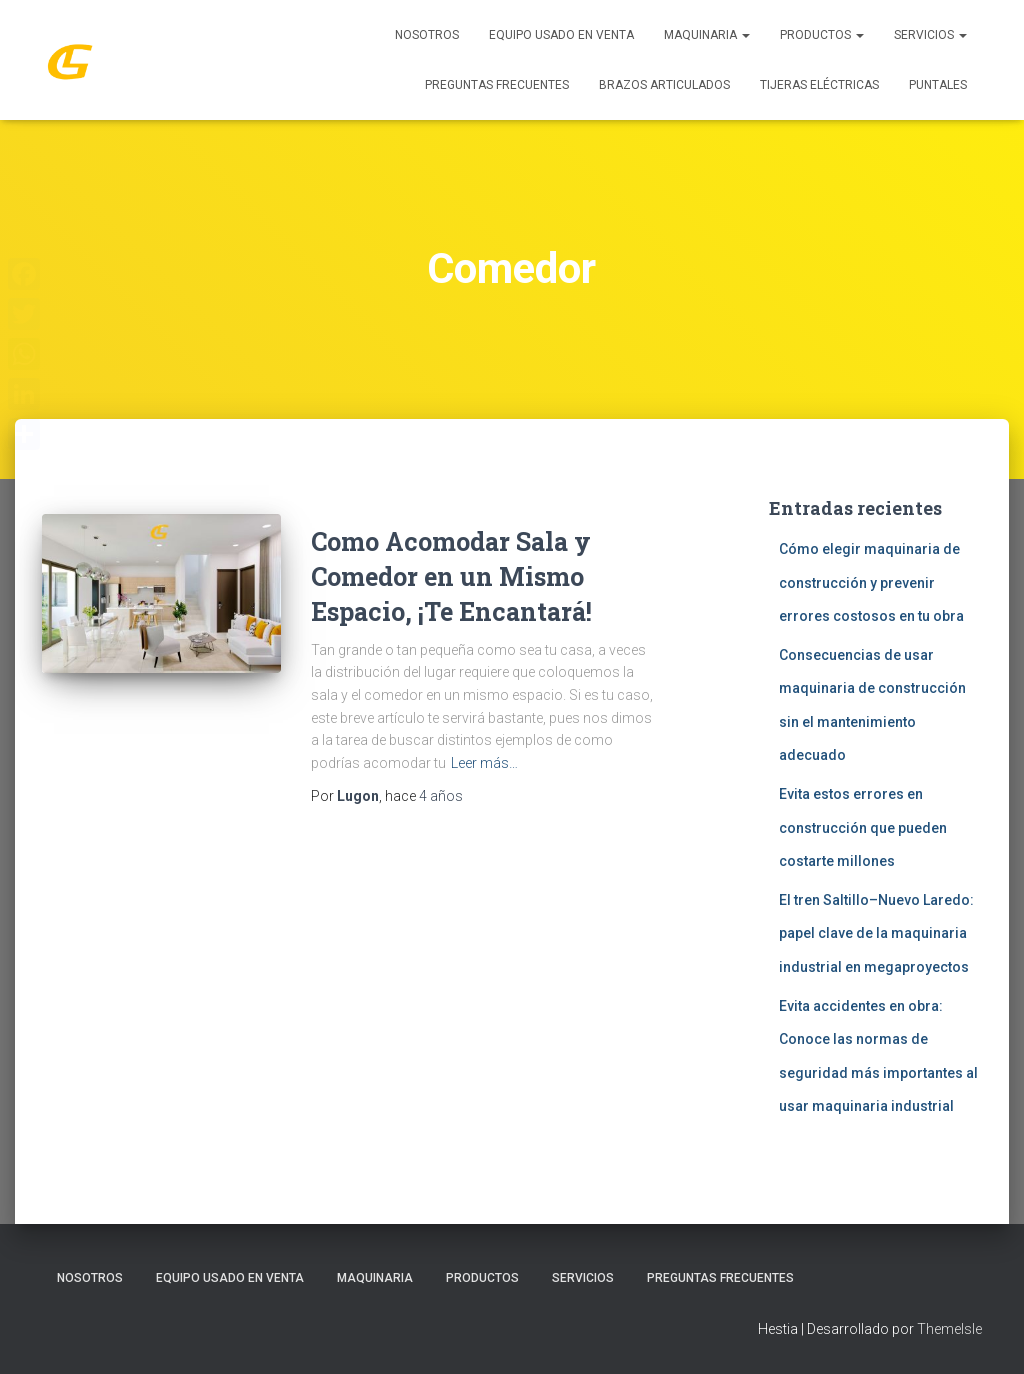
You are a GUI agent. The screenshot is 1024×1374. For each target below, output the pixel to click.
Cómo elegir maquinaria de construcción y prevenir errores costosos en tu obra (871, 582)
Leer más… (484, 763)
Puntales (938, 85)
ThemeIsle (949, 1329)
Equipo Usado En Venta (561, 35)
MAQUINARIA (707, 35)
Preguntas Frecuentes (497, 85)
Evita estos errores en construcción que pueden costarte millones (863, 827)
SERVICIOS (930, 35)
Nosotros (427, 35)
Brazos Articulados (664, 85)
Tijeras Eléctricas (819, 85)
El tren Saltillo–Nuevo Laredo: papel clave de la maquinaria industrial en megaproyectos (876, 933)
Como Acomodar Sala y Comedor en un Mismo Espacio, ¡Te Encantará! (451, 576)
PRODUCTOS (822, 35)
